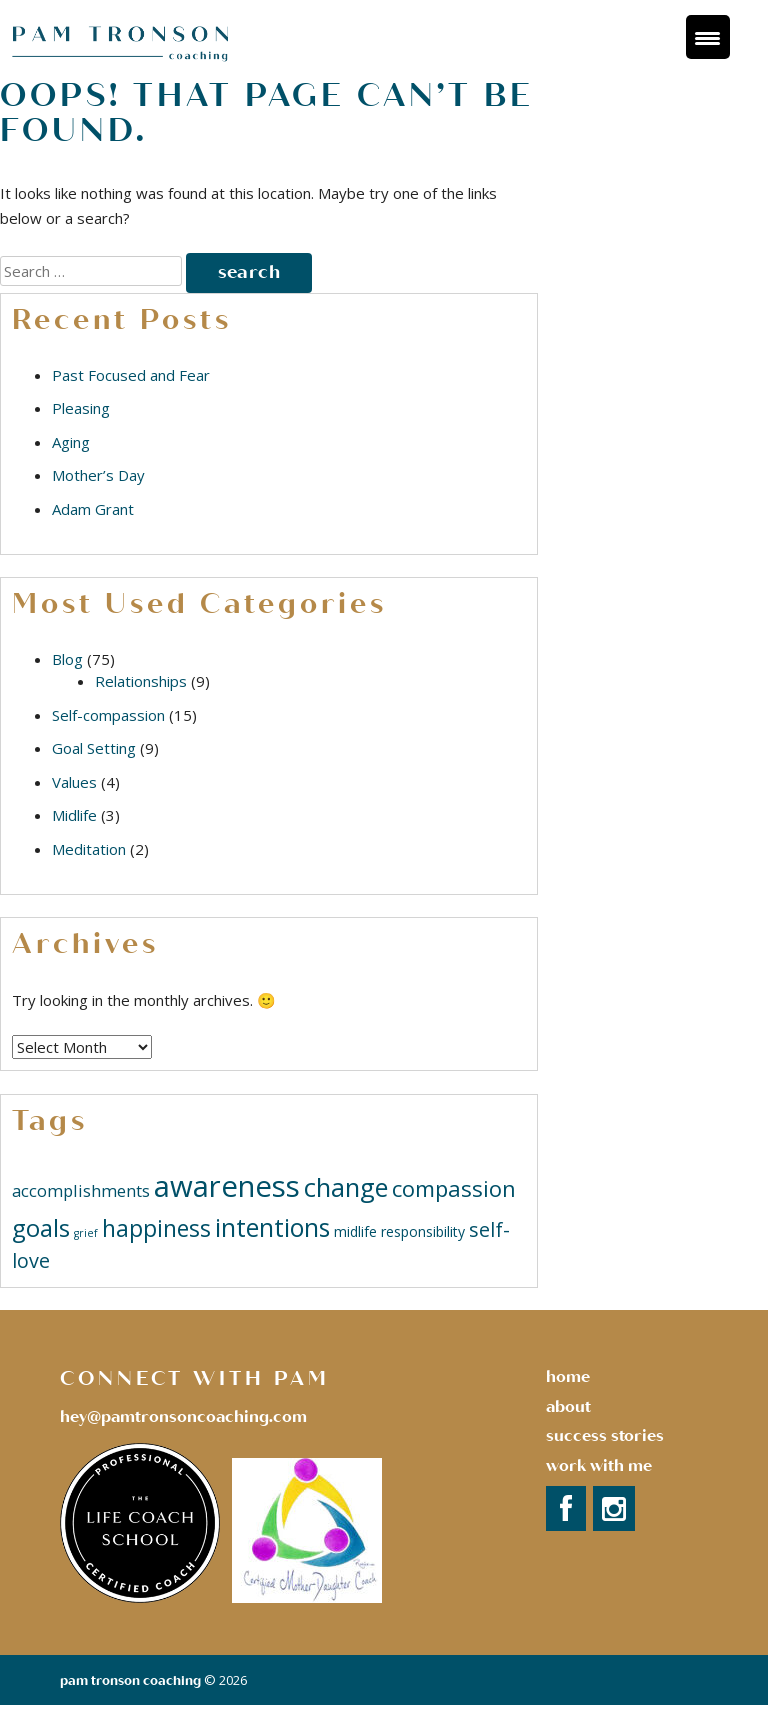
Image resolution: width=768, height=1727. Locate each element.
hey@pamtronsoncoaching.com (183, 1417)
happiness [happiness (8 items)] (156, 1228)
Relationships (141, 681)
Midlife (74, 815)
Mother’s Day (98, 475)
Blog (67, 659)
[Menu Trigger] (708, 37)
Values (74, 782)
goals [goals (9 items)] (41, 1227)
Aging (71, 442)
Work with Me (599, 1466)
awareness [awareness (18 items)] (227, 1186)
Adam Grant (93, 509)
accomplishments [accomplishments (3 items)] (81, 1190)
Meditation (89, 849)
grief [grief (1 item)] (86, 1233)
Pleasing (81, 408)
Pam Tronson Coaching (130, 1681)
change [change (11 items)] (346, 1187)
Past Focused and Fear (131, 375)
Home (568, 1377)
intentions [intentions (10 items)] (272, 1227)
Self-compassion (108, 715)
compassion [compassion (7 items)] (454, 1188)
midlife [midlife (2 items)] (355, 1231)
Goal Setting (94, 748)
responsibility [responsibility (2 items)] (423, 1231)
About (568, 1407)
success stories (605, 1436)
